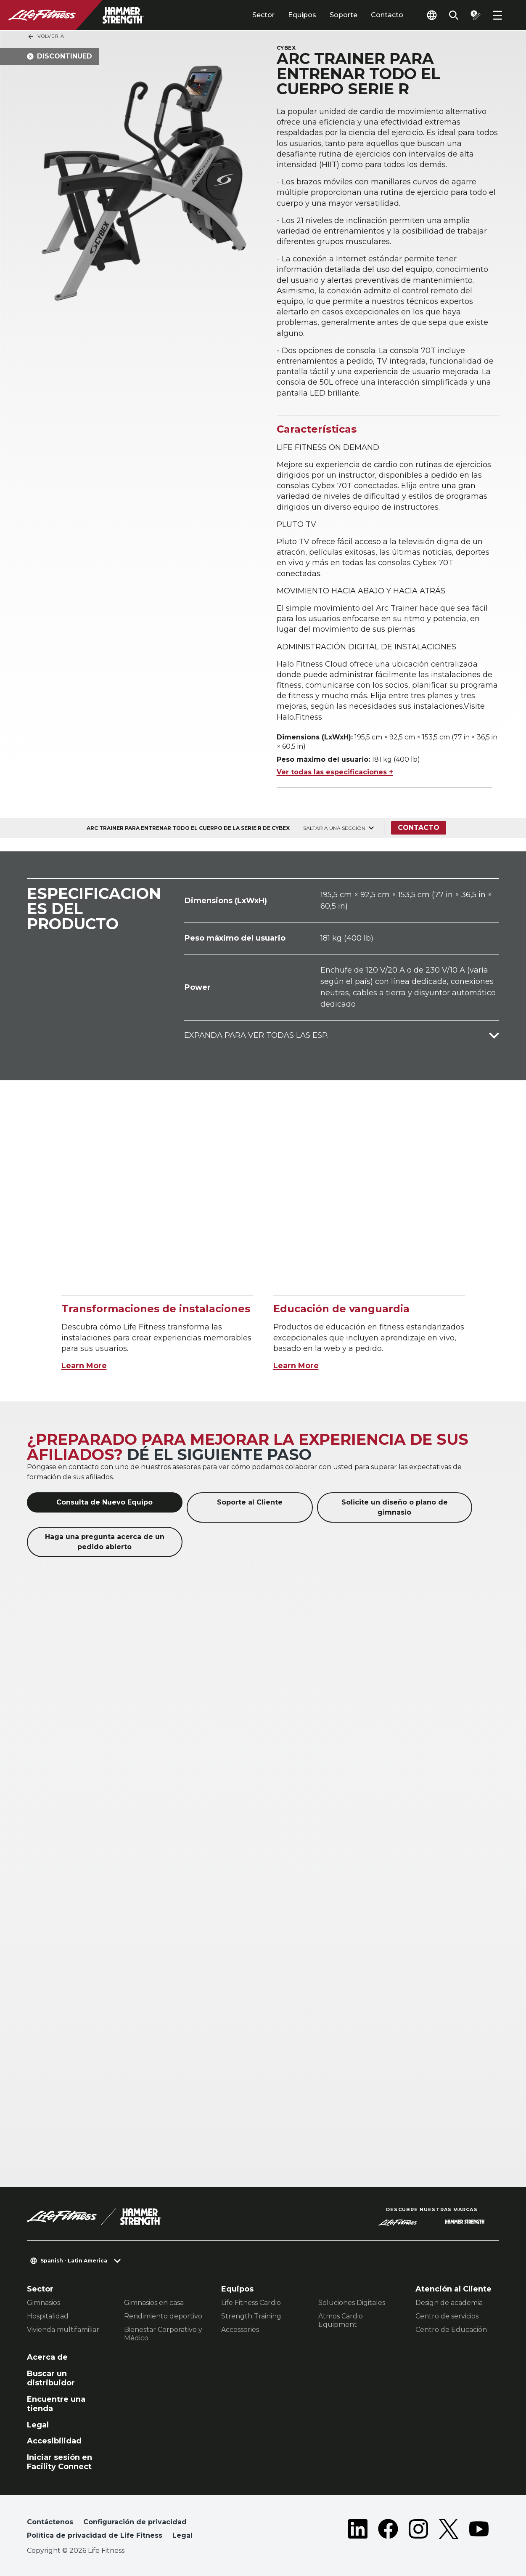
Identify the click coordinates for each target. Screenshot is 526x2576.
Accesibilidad (54, 2441)
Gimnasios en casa (154, 2303)
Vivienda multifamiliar (63, 2330)
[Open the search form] (453, 15)
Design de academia (449, 2303)
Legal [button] (182, 2535)
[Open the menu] (497, 15)
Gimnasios (43, 2303)
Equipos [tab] (302, 15)
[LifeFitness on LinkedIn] (358, 2530)
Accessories (240, 2330)
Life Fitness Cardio (251, 2303)
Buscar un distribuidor (51, 2378)
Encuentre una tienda (56, 2404)
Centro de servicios (446, 2316)
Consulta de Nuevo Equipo (104, 1502)
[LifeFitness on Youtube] (479, 2530)
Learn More (84, 1365)
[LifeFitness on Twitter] (449, 2530)
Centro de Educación (451, 2330)
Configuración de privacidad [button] (135, 2522)
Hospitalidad (48, 2316)
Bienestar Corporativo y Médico (163, 2334)
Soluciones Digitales (351, 2303)
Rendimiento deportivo (163, 2316)
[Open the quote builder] (475, 15)
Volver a (45, 36)
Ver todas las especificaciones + (335, 772)
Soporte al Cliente (250, 1502)
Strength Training (251, 2316)
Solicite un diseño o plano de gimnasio (394, 1507)
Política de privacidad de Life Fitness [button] (94, 2535)
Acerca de (47, 2357)
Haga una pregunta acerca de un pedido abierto (104, 1542)
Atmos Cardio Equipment (340, 2320)
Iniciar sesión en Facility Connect (59, 2462)
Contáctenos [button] (50, 2522)
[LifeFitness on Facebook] (388, 2530)
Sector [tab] (263, 15)
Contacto (387, 15)
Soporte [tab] (343, 15)
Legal (38, 2425)
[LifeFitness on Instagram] (418, 2530)
